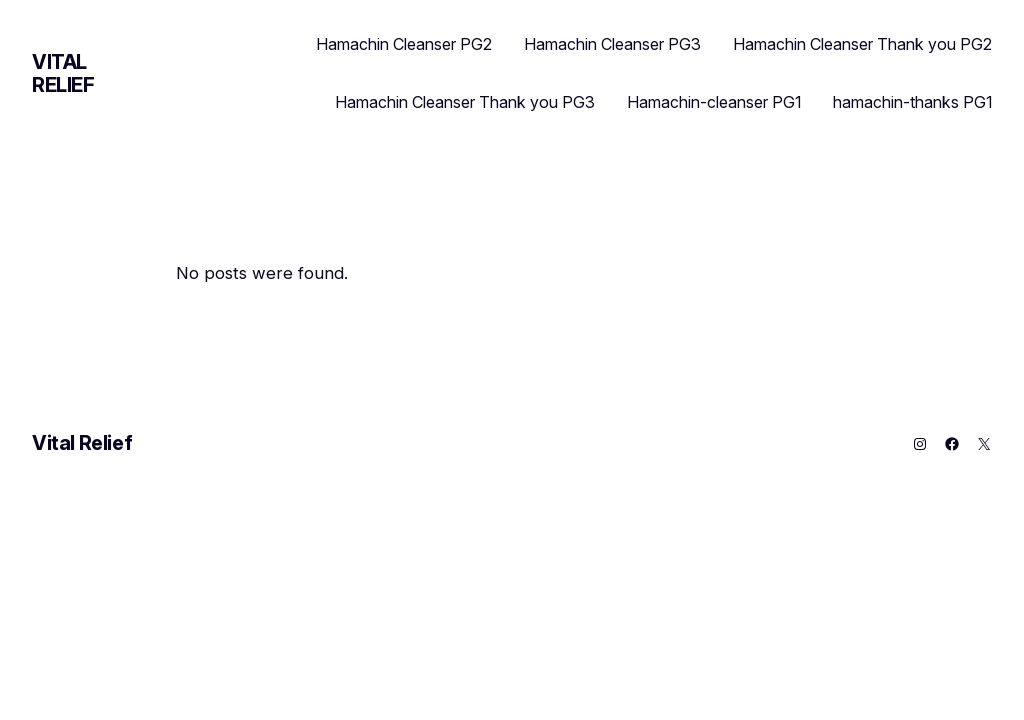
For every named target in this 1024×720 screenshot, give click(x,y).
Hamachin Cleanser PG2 (404, 44)
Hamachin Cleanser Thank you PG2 (862, 44)
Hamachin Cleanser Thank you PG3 (465, 102)
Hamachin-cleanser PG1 (714, 102)
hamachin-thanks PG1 (912, 102)
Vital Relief (63, 73)
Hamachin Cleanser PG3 (612, 44)
